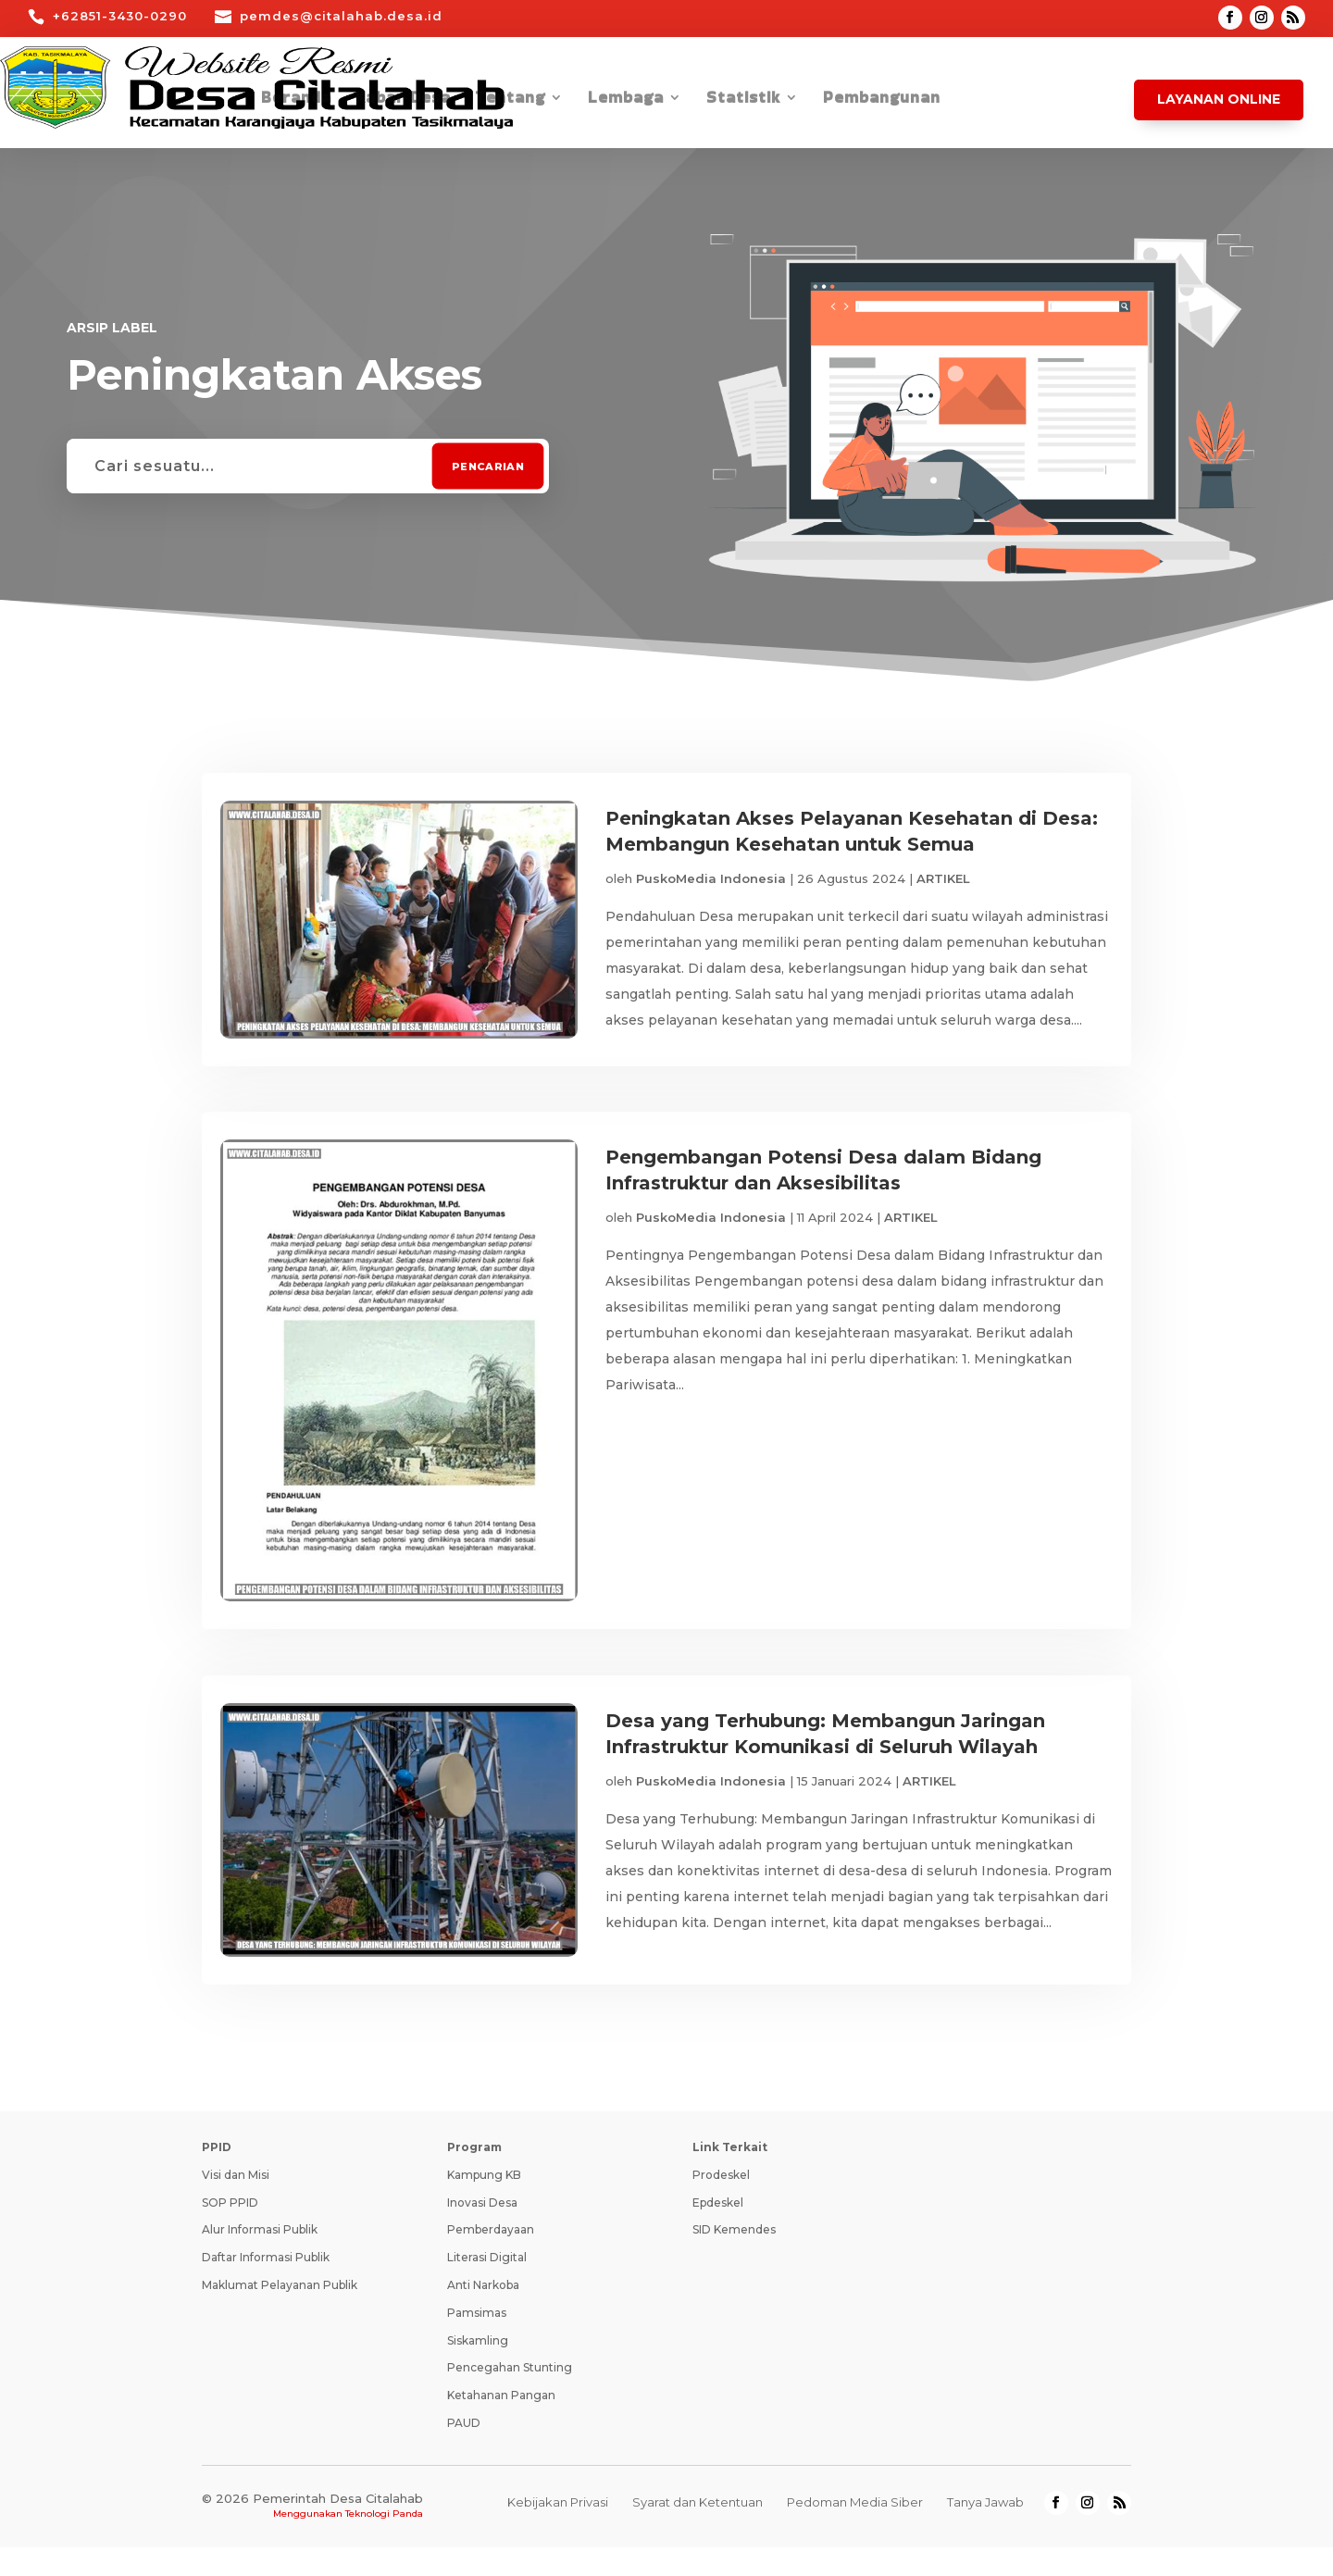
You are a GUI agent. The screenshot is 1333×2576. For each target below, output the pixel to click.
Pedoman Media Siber (855, 2530)
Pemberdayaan (490, 2258)
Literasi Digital (487, 2286)
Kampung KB (484, 2203)
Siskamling (477, 2369)
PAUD (463, 2451)
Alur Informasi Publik (260, 2258)
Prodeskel (721, 2203)
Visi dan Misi (235, 2203)
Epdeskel (717, 2231)
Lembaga (626, 99)
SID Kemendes (734, 2258)
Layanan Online (1218, 99)
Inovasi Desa (482, 2231)
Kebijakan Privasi (557, 2530)
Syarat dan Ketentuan (697, 2530)
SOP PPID (230, 2231)
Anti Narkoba (483, 2314)
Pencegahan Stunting (509, 2396)
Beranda (296, 99)
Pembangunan (882, 99)
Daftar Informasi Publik (266, 2286)
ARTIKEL (943, 878)
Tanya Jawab (985, 2530)
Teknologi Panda (384, 2542)
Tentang (510, 99)
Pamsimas (476, 2341)
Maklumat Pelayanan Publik (279, 2314)
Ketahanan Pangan (501, 2424)
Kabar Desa (403, 99)
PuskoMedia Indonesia (711, 878)
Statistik (743, 99)
